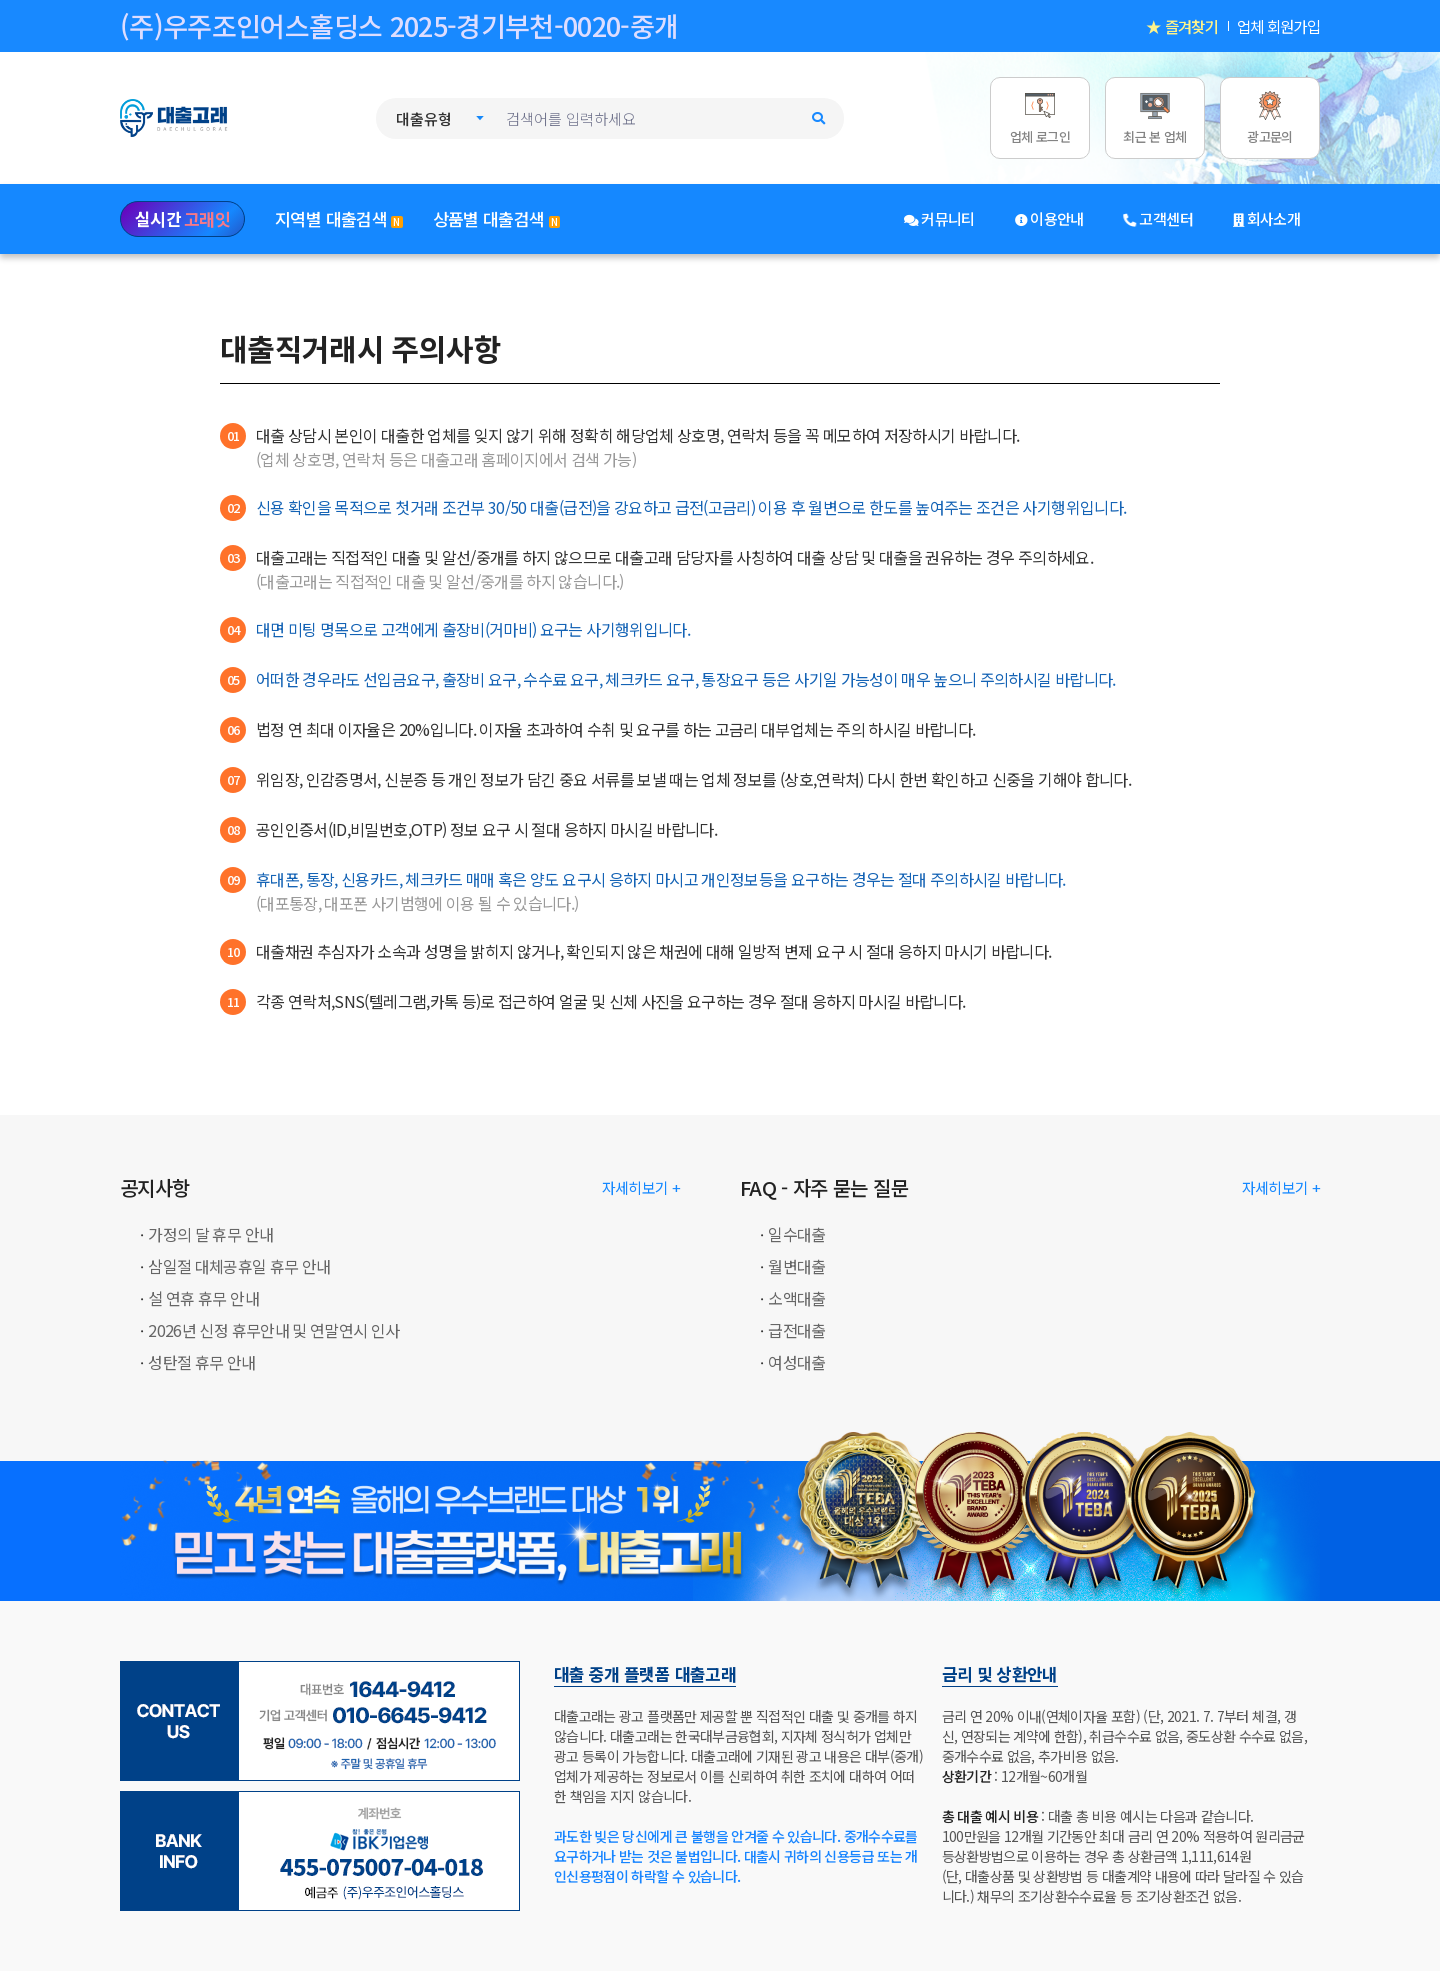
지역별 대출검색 (339, 218)
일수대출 (796, 1234)
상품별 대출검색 (497, 218)
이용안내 (1049, 218)
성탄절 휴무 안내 (201, 1362)
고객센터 (1158, 218)
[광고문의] (1270, 117)
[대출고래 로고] (195, 115)
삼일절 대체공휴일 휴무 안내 (239, 1266)
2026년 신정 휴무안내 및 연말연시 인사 (273, 1330)
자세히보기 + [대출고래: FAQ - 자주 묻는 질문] (1281, 1187)
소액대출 (796, 1298)
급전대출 (796, 1330)
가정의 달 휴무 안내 (210, 1234)
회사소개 (1266, 218)
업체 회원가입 (1278, 26)
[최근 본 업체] (1155, 117)
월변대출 (796, 1266)
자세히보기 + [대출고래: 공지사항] (641, 1187)
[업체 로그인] (1040, 117)
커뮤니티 (939, 218)
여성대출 (796, 1362)
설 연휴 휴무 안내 (203, 1298)
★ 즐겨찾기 (1182, 26)
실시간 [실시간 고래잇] (182, 219)
